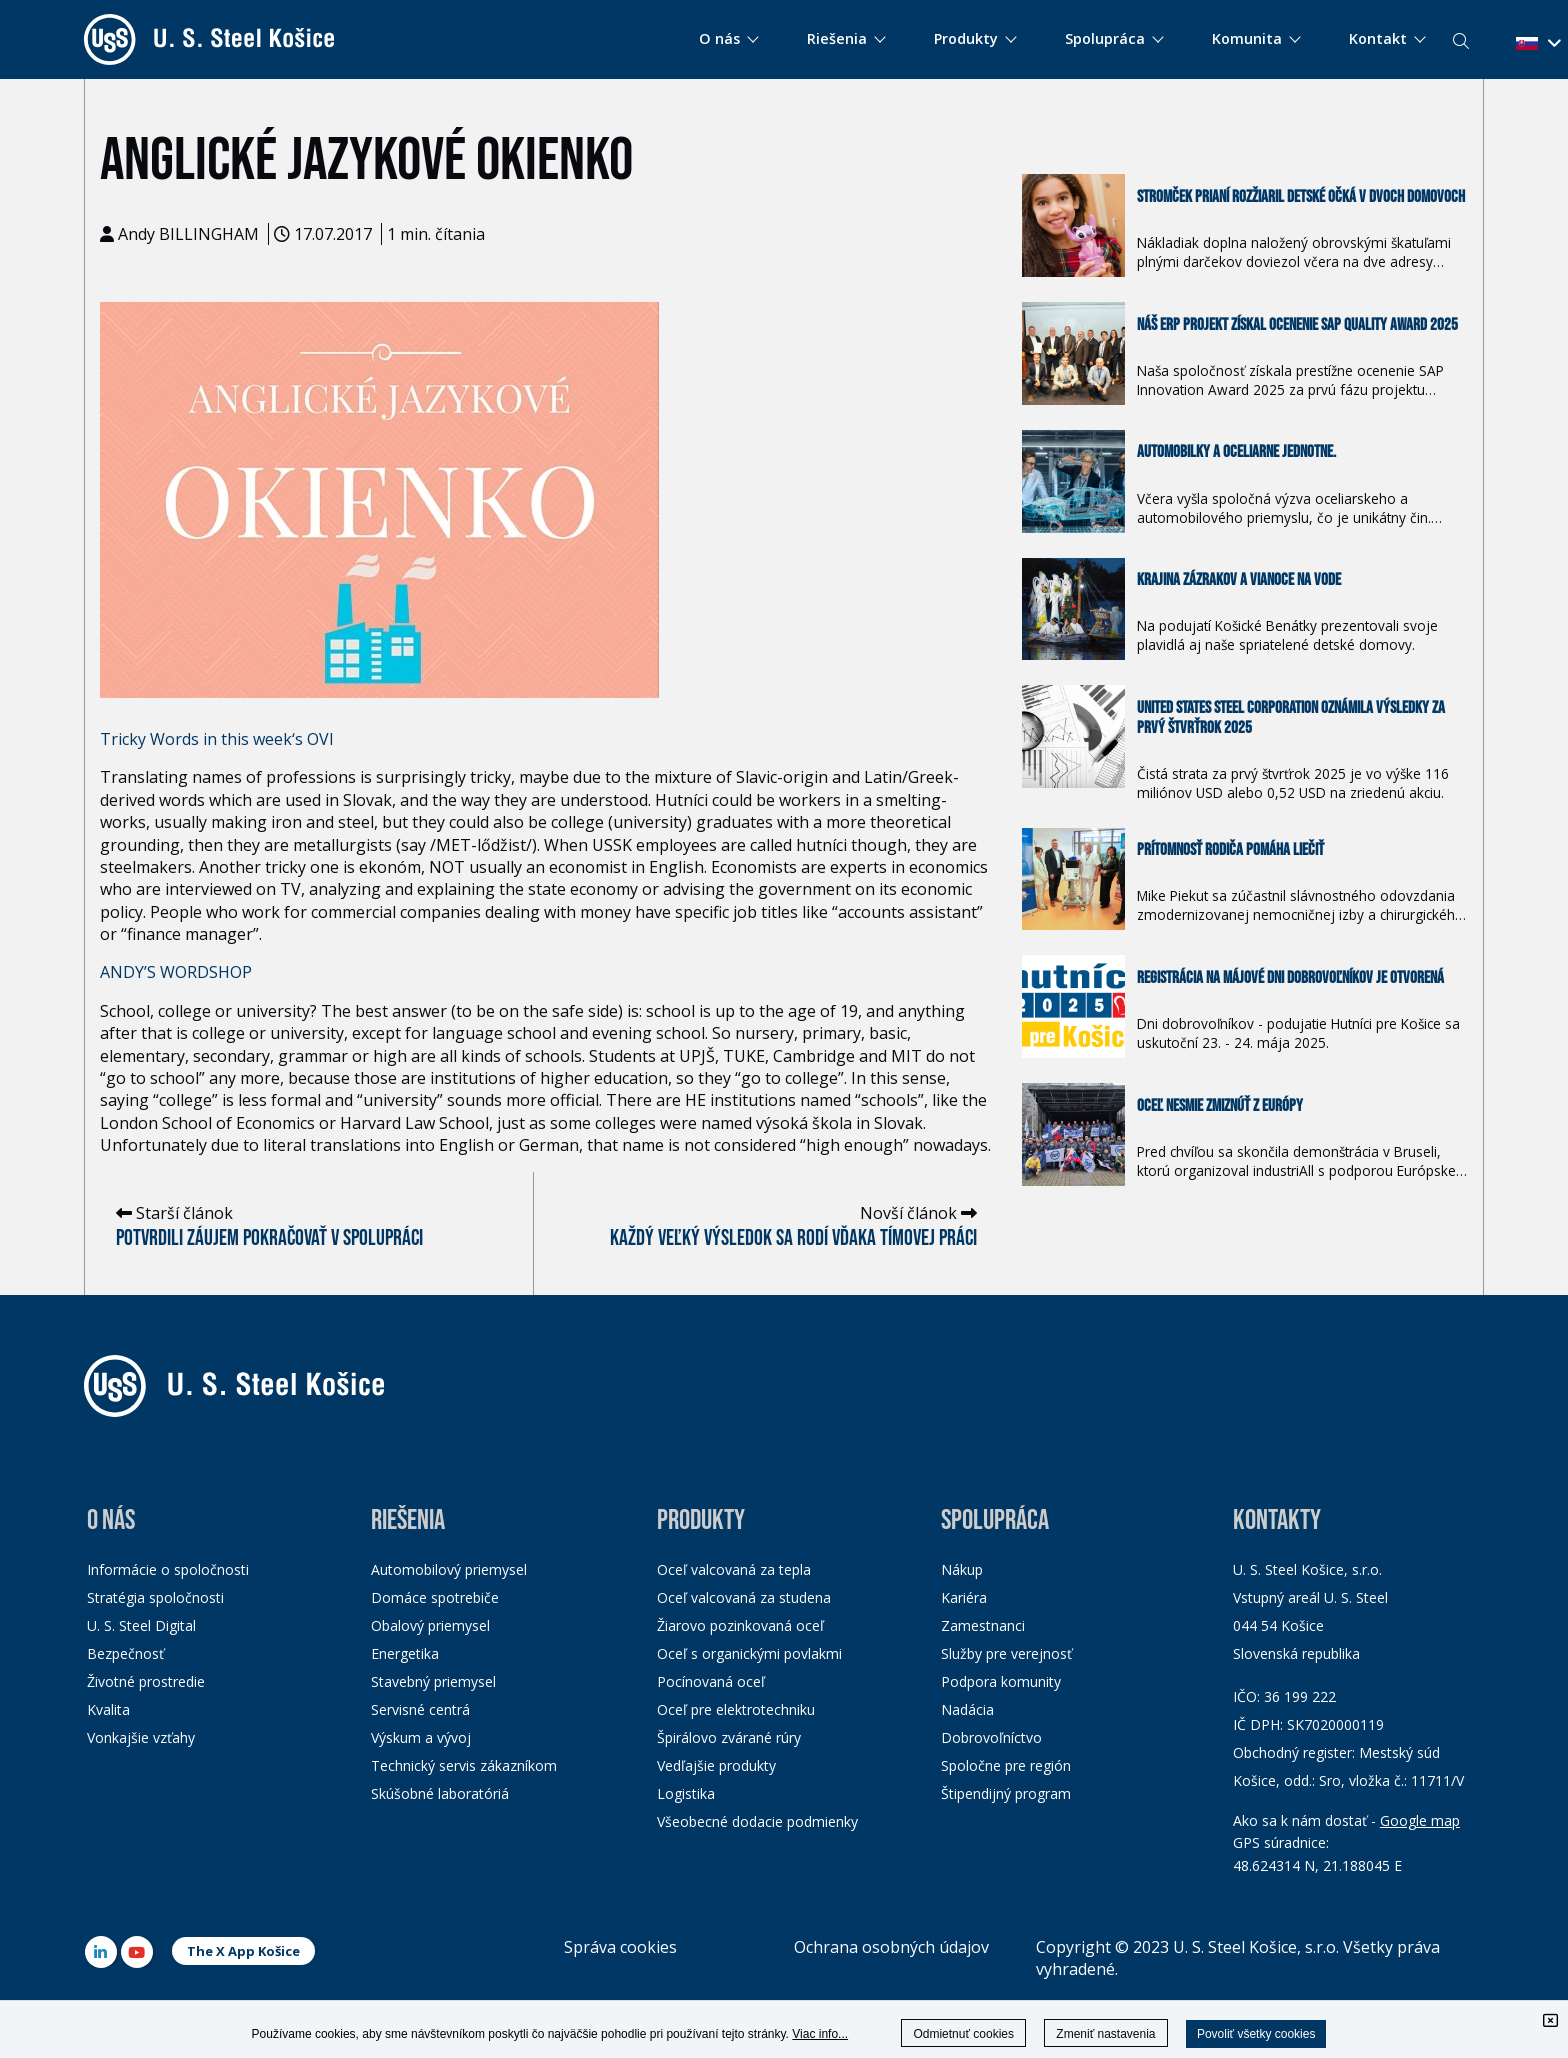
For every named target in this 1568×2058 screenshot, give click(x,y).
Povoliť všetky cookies (1256, 2034)
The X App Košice (243, 1951)
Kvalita (108, 1709)
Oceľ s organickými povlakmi (749, 1653)
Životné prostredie (146, 1681)
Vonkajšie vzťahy (141, 1737)
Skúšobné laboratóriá (440, 1793)
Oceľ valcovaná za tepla (734, 1569)
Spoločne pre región (1006, 1765)
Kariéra (964, 1597)
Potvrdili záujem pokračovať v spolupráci (269, 1238)
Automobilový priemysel (449, 1569)
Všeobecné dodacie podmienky (757, 1821)
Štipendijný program (1006, 1793)
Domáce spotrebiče (435, 1597)
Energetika (405, 1653)
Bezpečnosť (125, 1653)
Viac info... (820, 2034)
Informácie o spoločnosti (168, 1569)
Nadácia (967, 1709)
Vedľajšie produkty (716, 1765)
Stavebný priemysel (433, 1681)
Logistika (686, 1793)
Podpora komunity (1001, 1681)
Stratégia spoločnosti (155, 1597)
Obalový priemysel (430, 1625)
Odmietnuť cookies (963, 2034)
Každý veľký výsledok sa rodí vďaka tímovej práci (793, 1238)
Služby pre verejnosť (1006, 1653)
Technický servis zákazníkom (464, 1765)
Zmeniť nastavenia (1105, 2034)
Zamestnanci (983, 1625)
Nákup (962, 1569)
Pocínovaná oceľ (711, 1681)
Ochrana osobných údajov (891, 1947)
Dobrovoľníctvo (991, 1737)
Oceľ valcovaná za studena (744, 1597)
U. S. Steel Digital (141, 1625)
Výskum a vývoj (421, 1737)
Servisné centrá (420, 1709)
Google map (1420, 1820)
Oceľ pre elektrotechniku (736, 1709)
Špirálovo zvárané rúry (729, 1737)
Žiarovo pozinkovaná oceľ (740, 1625)
